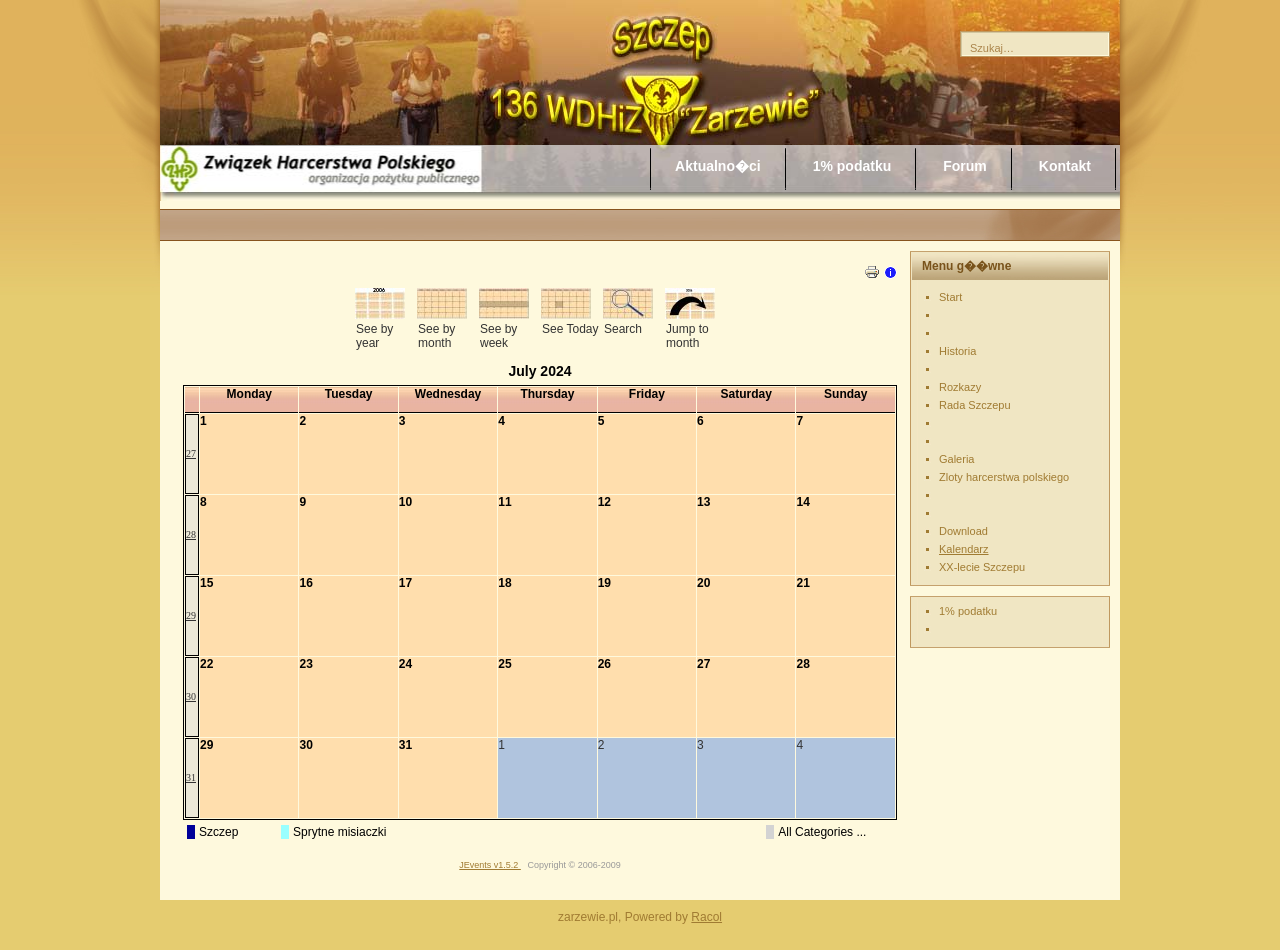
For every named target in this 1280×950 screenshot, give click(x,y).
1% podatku (968, 611)
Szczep (218, 832)
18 (504, 583)
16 (305, 583)
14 (802, 502)
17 (405, 583)
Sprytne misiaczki (339, 832)
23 (305, 664)
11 (504, 502)
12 (604, 502)
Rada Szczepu (975, 405)
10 (405, 502)
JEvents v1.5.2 (490, 865)
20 (703, 583)
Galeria (956, 459)
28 (191, 534)
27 (191, 453)
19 (604, 583)
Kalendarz (964, 549)
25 (504, 664)
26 (604, 664)
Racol (706, 917)
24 (405, 664)
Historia (957, 351)
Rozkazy (960, 387)
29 (191, 615)
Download (963, 531)
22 (206, 664)
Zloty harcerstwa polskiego (1004, 477)
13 (703, 502)
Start (950, 297)
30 (191, 696)
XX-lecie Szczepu (982, 567)
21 (802, 583)
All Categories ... (822, 832)
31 (191, 777)
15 (206, 583)
